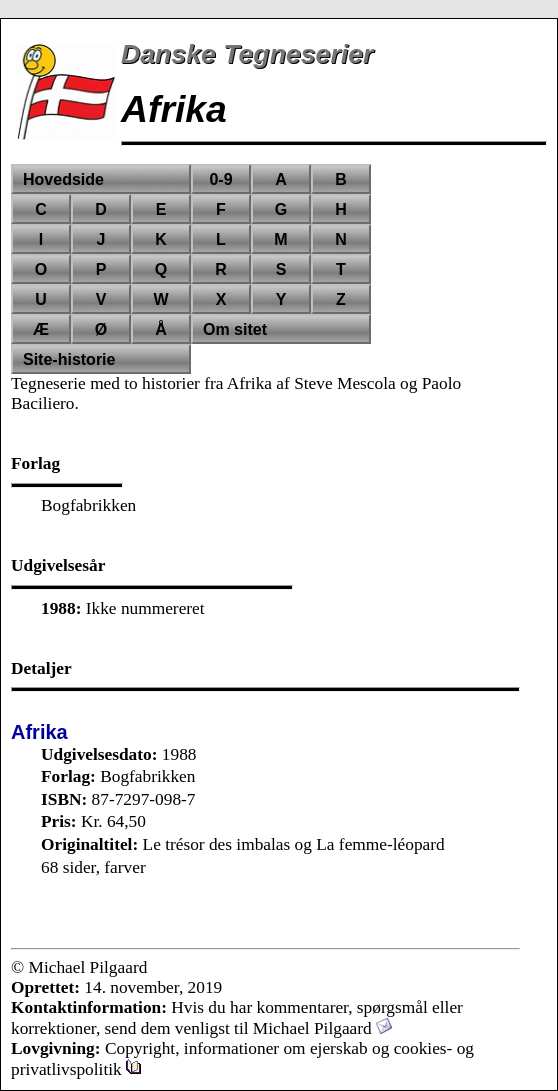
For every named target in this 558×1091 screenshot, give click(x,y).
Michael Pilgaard (322, 1028)
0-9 (220, 179)
